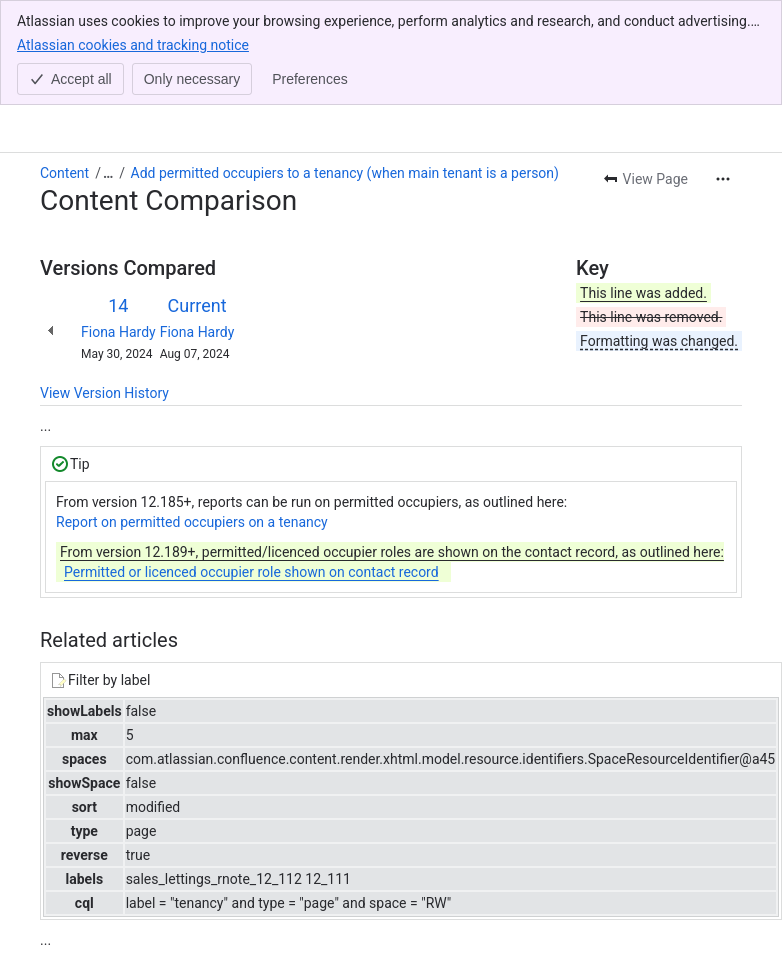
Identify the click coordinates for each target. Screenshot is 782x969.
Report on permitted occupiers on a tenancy (192, 417)
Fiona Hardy (118, 227)
